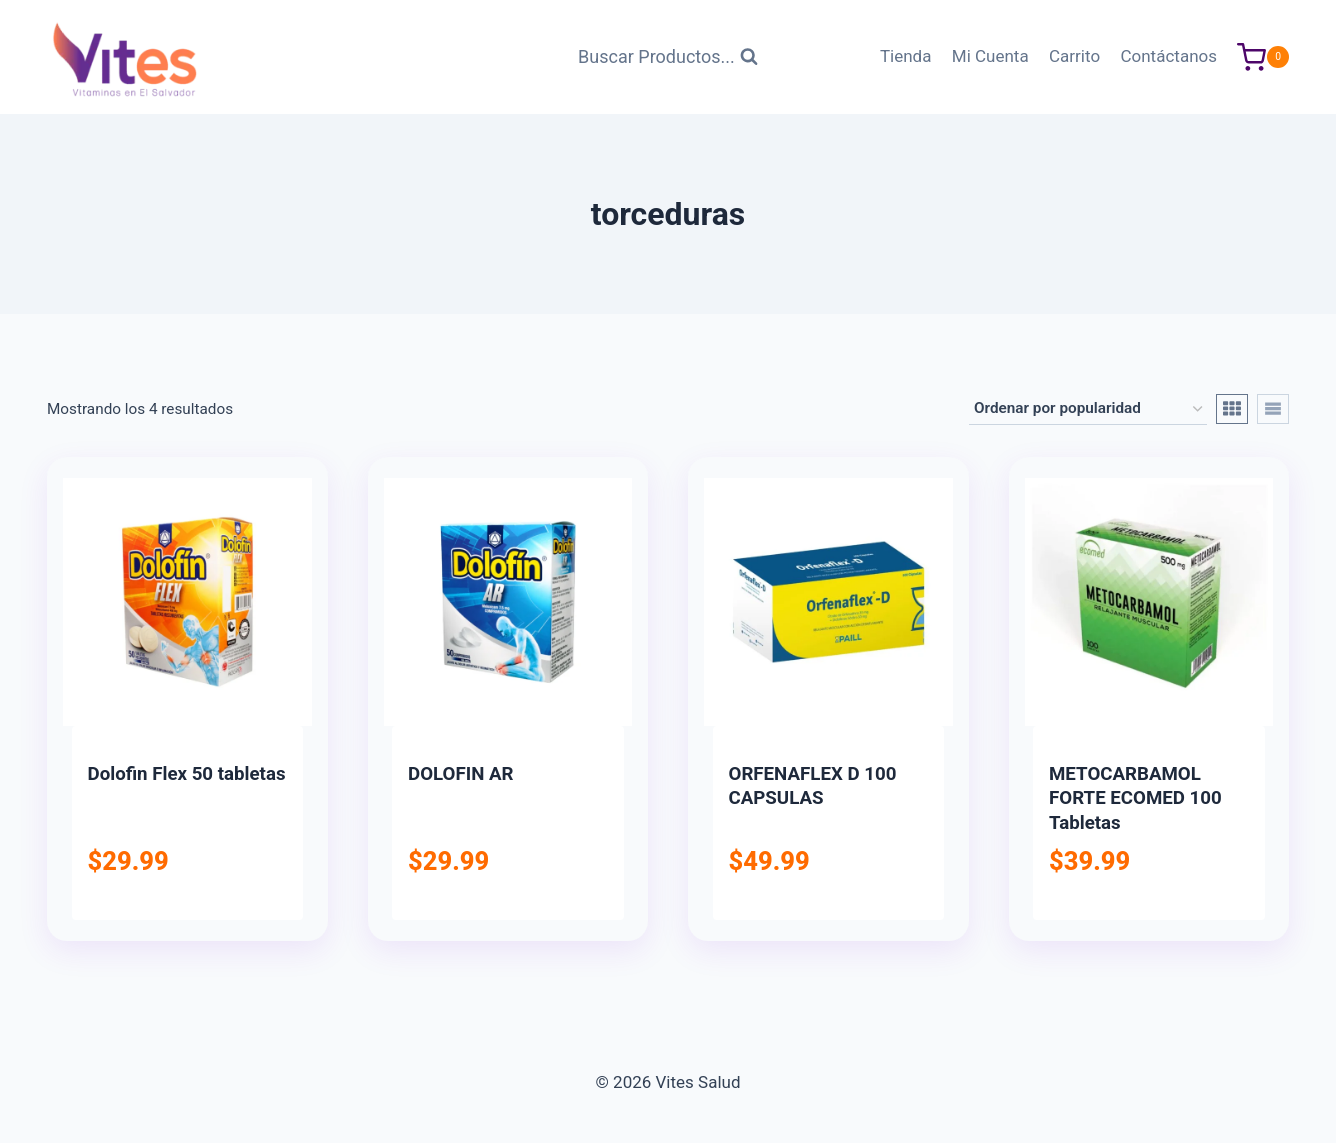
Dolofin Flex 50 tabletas (187, 774)
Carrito (1074, 56)
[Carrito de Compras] (1263, 57)
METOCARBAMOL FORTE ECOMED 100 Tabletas (1135, 798)
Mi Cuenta (990, 56)
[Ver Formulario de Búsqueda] (668, 57)
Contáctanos (1168, 56)
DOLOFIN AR (461, 774)
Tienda (906, 56)
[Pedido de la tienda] (1088, 409)
